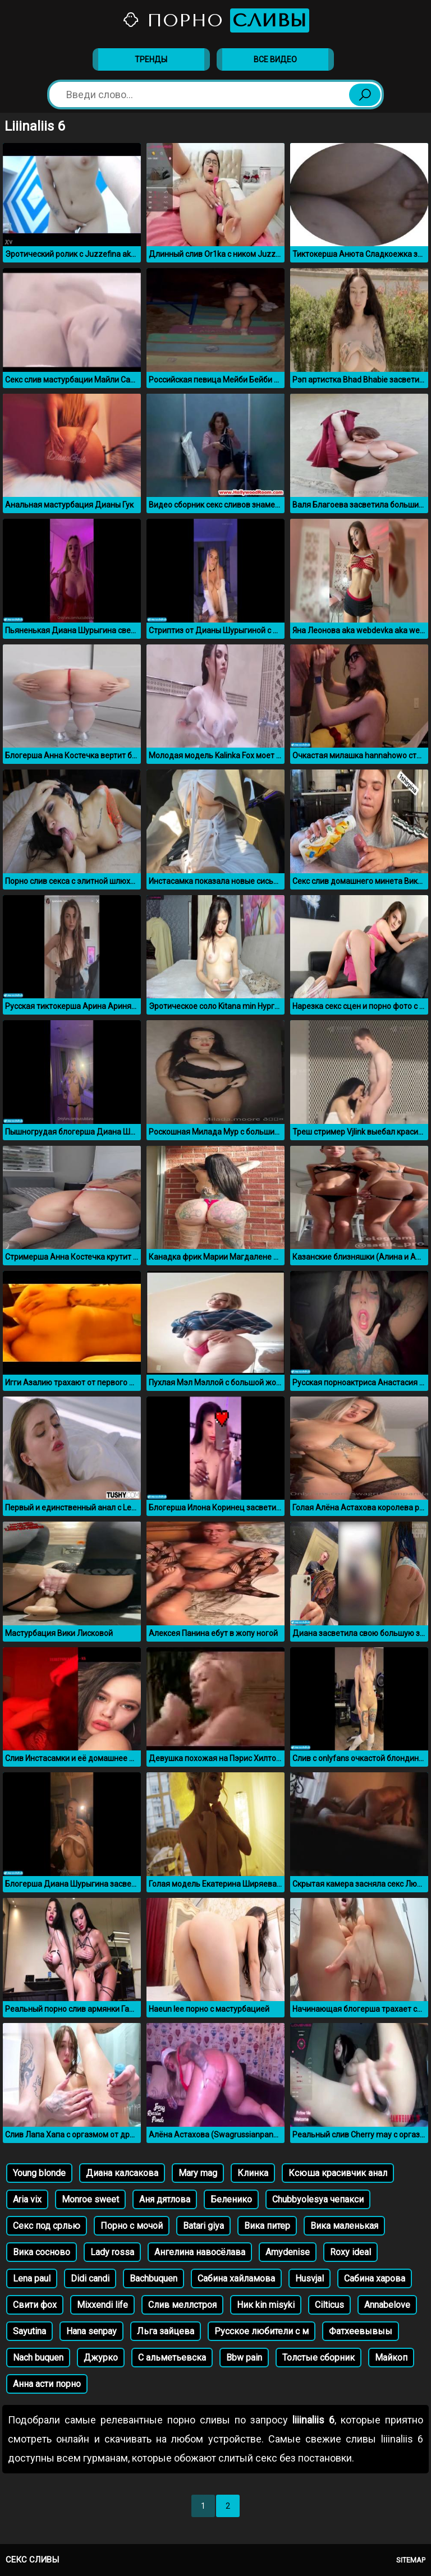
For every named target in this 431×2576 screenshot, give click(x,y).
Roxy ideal (350, 2252)
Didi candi (90, 2278)
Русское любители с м (261, 2331)
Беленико (231, 2199)
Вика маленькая (344, 2225)
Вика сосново (41, 2252)
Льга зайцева (165, 2331)
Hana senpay (91, 2331)
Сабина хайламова (236, 2278)
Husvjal (309, 2278)
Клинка (252, 2173)
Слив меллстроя (182, 2304)
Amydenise (287, 2252)
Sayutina (29, 2331)
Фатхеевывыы (360, 2331)
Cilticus (329, 2304)
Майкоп (391, 2357)
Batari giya (203, 2225)
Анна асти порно (47, 2384)
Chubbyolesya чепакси (318, 2199)
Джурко (101, 2357)
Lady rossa (112, 2252)
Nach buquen (38, 2357)
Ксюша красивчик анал (337, 2173)
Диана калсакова (122, 2173)
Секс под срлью (46, 2225)
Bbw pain (244, 2357)
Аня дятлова (164, 2199)
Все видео (275, 59)
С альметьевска (172, 2357)
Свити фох (35, 2304)
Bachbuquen (153, 2278)
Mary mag (197, 2173)
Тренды (151, 59)
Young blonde (39, 2173)
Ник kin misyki (266, 2304)
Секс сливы (32, 2560)
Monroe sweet (90, 2199)
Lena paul (32, 2278)
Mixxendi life (102, 2304)
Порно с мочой (131, 2225)
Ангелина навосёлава (199, 2252)
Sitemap (410, 2560)
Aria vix (27, 2199)
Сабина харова (374, 2278)
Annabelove (387, 2304)
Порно (215, 20)
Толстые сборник (318, 2357)
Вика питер (267, 2225)
